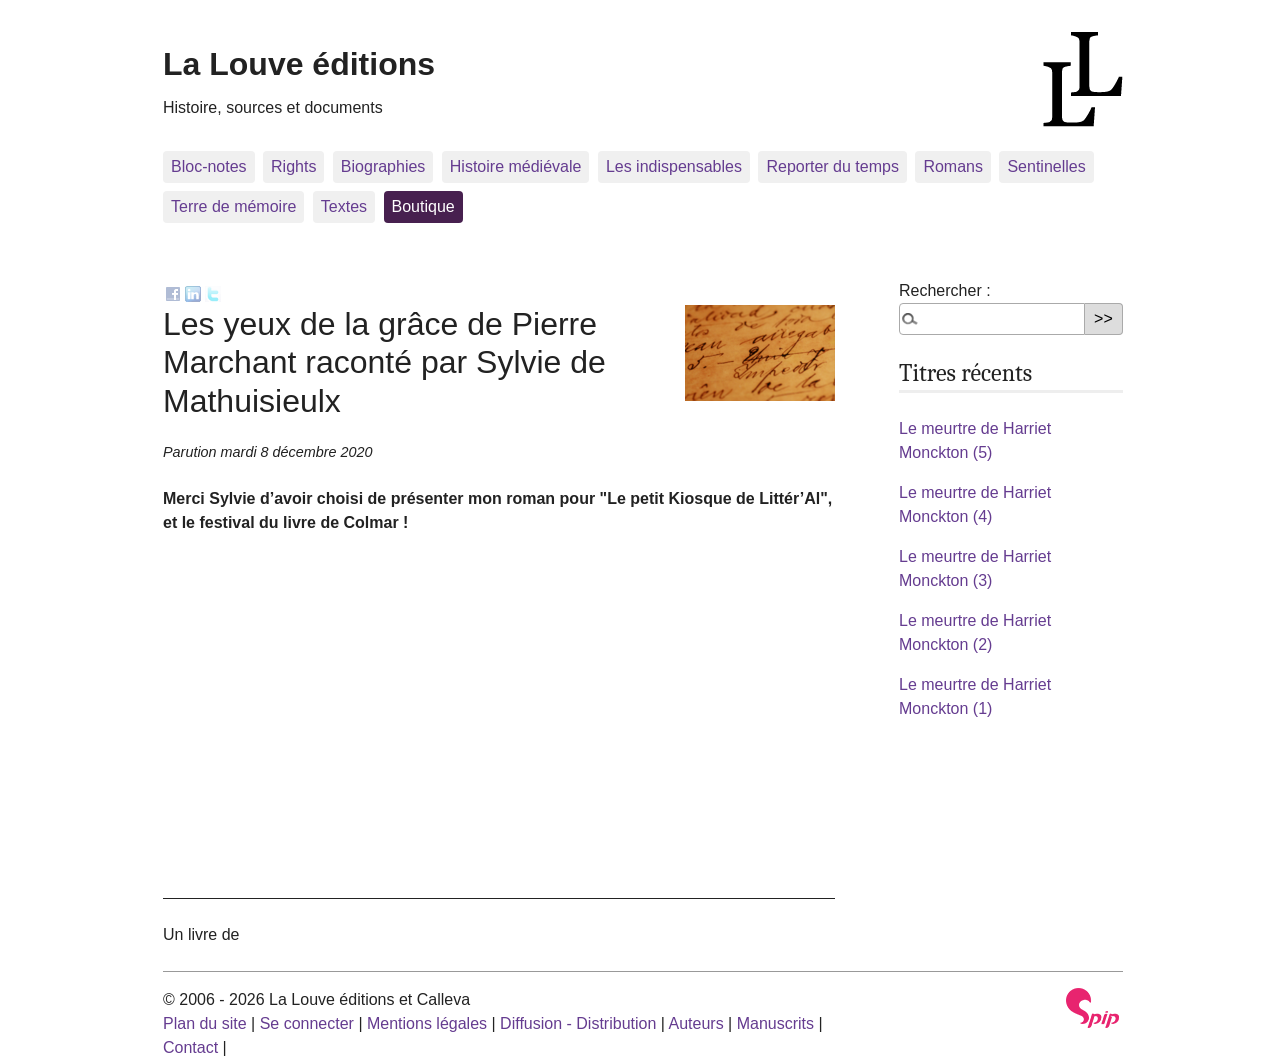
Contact (190, 1047)
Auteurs (696, 1023)
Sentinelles (1046, 166)
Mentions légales (427, 1023)
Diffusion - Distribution (578, 1023)
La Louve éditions (299, 64)
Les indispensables (674, 166)
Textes (344, 206)
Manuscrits (775, 1023)
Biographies (383, 166)
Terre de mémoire (233, 206)
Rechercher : (945, 290)
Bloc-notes (209, 166)
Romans (953, 166)
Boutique (423, 206)
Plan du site (205, 1023)
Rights (293, 166)
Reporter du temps (832, 166)
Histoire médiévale (516, 166)
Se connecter (307, 1023)
